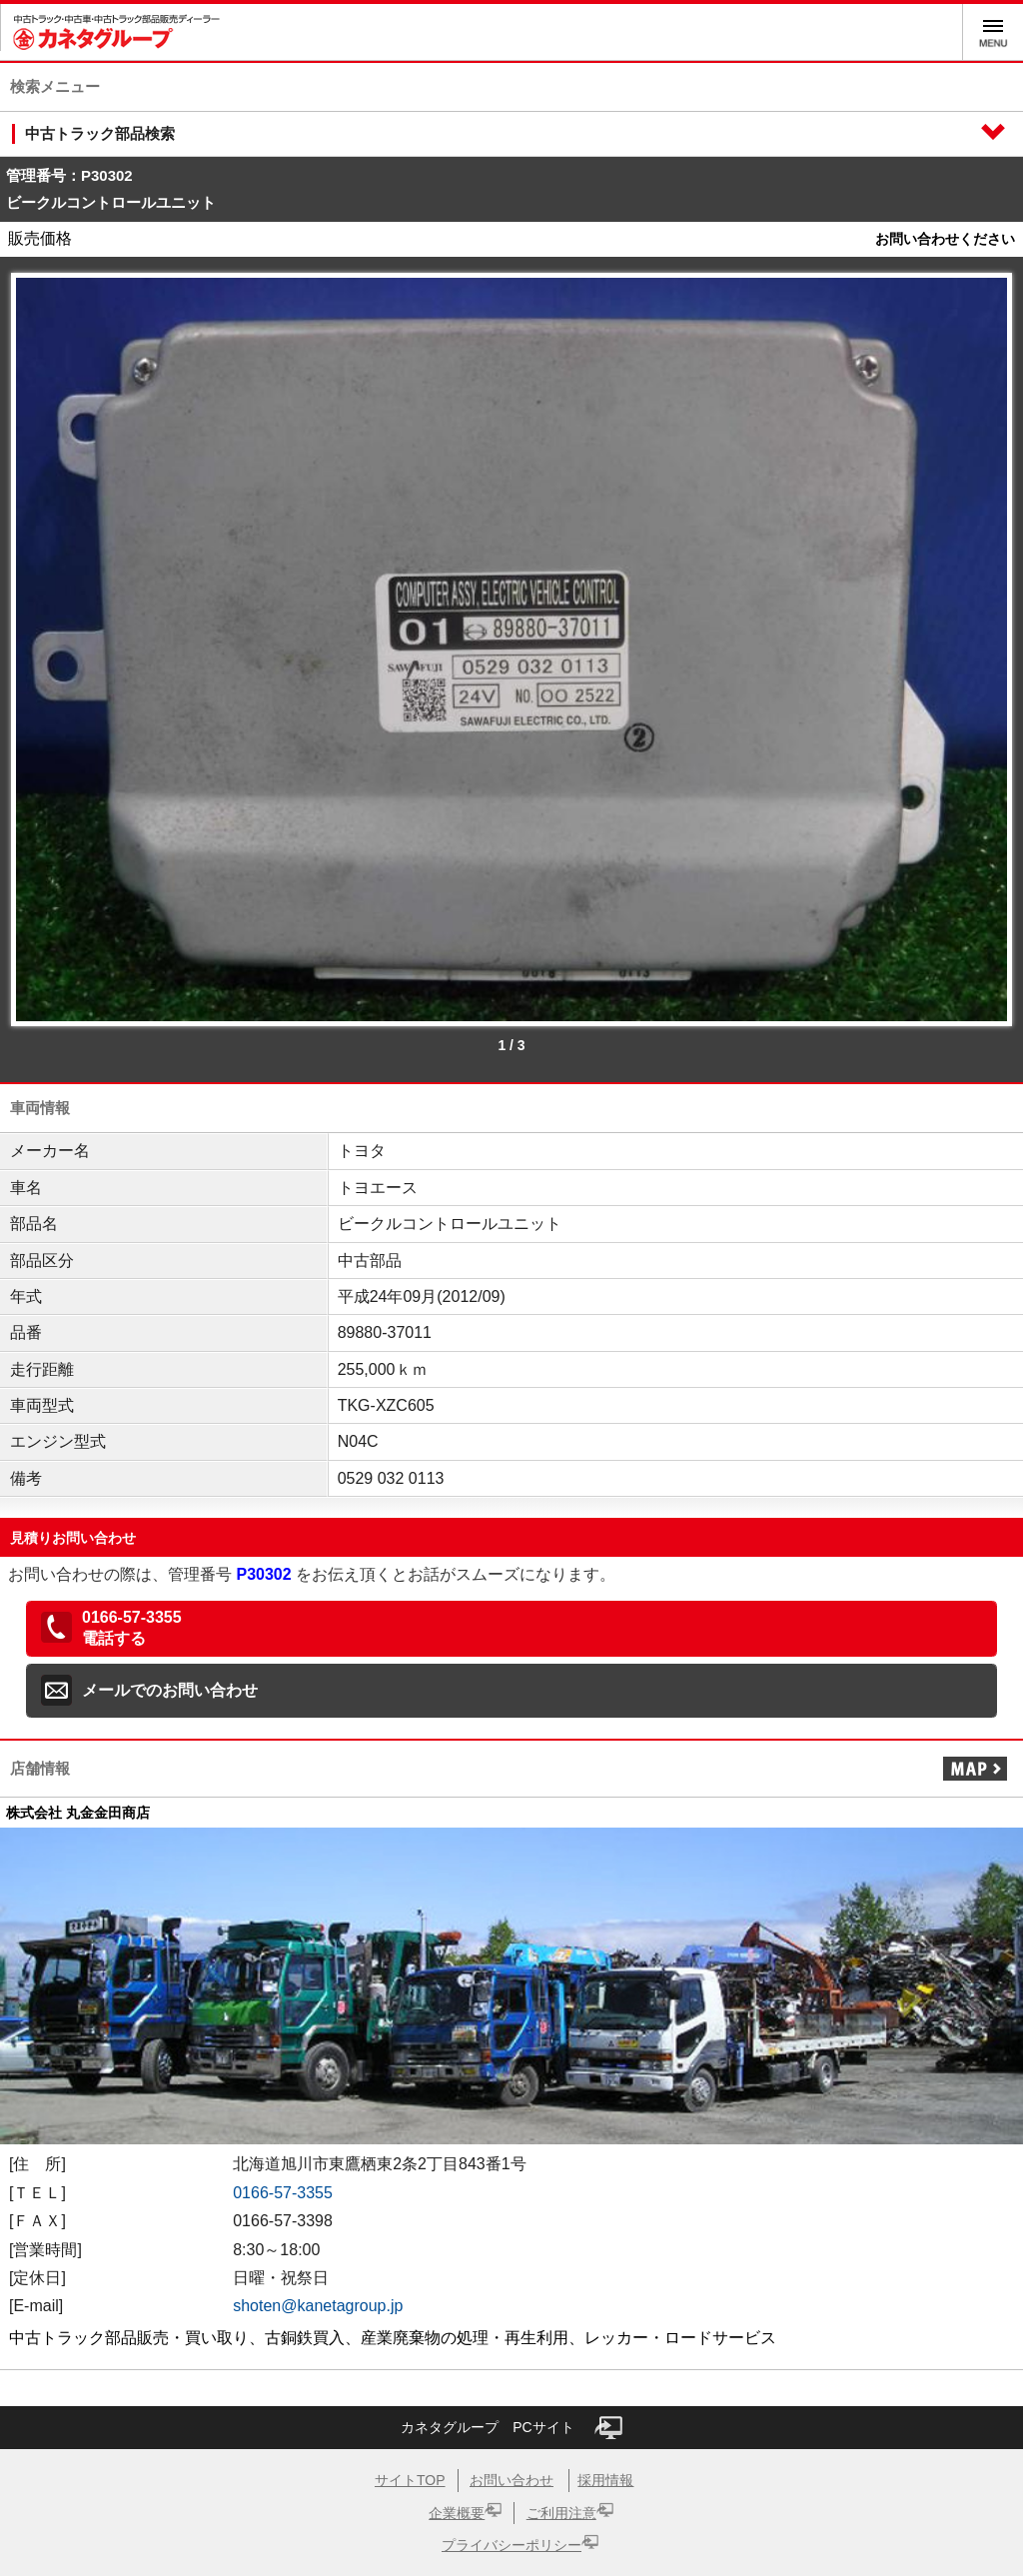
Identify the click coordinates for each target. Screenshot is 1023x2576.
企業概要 (457, 2513)
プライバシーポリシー (511, 2545)
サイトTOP (410, 2480)
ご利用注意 (561, 2513)
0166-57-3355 (283, 2192)
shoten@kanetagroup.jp (318, 2305)
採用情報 (605, 2480)
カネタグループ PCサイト (511, 2427)
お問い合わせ (511, 2480)
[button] (511, 1629)
